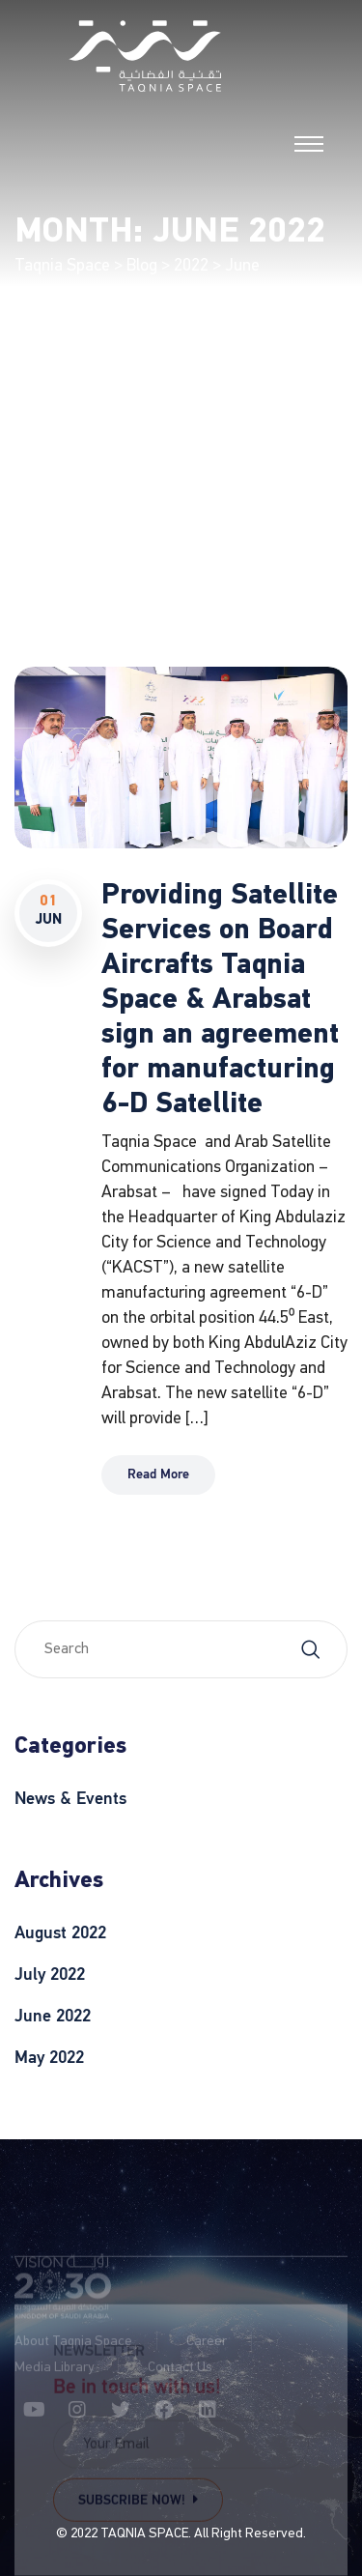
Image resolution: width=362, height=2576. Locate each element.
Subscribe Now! (138, 2501)
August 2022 (60, 1933)
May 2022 (49, 2058)
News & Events (70, 1799)
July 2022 (49, 1975)
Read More (158, 1475)
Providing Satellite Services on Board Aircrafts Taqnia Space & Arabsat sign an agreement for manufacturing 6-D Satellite (220, 1000)
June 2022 (52, 2016)
